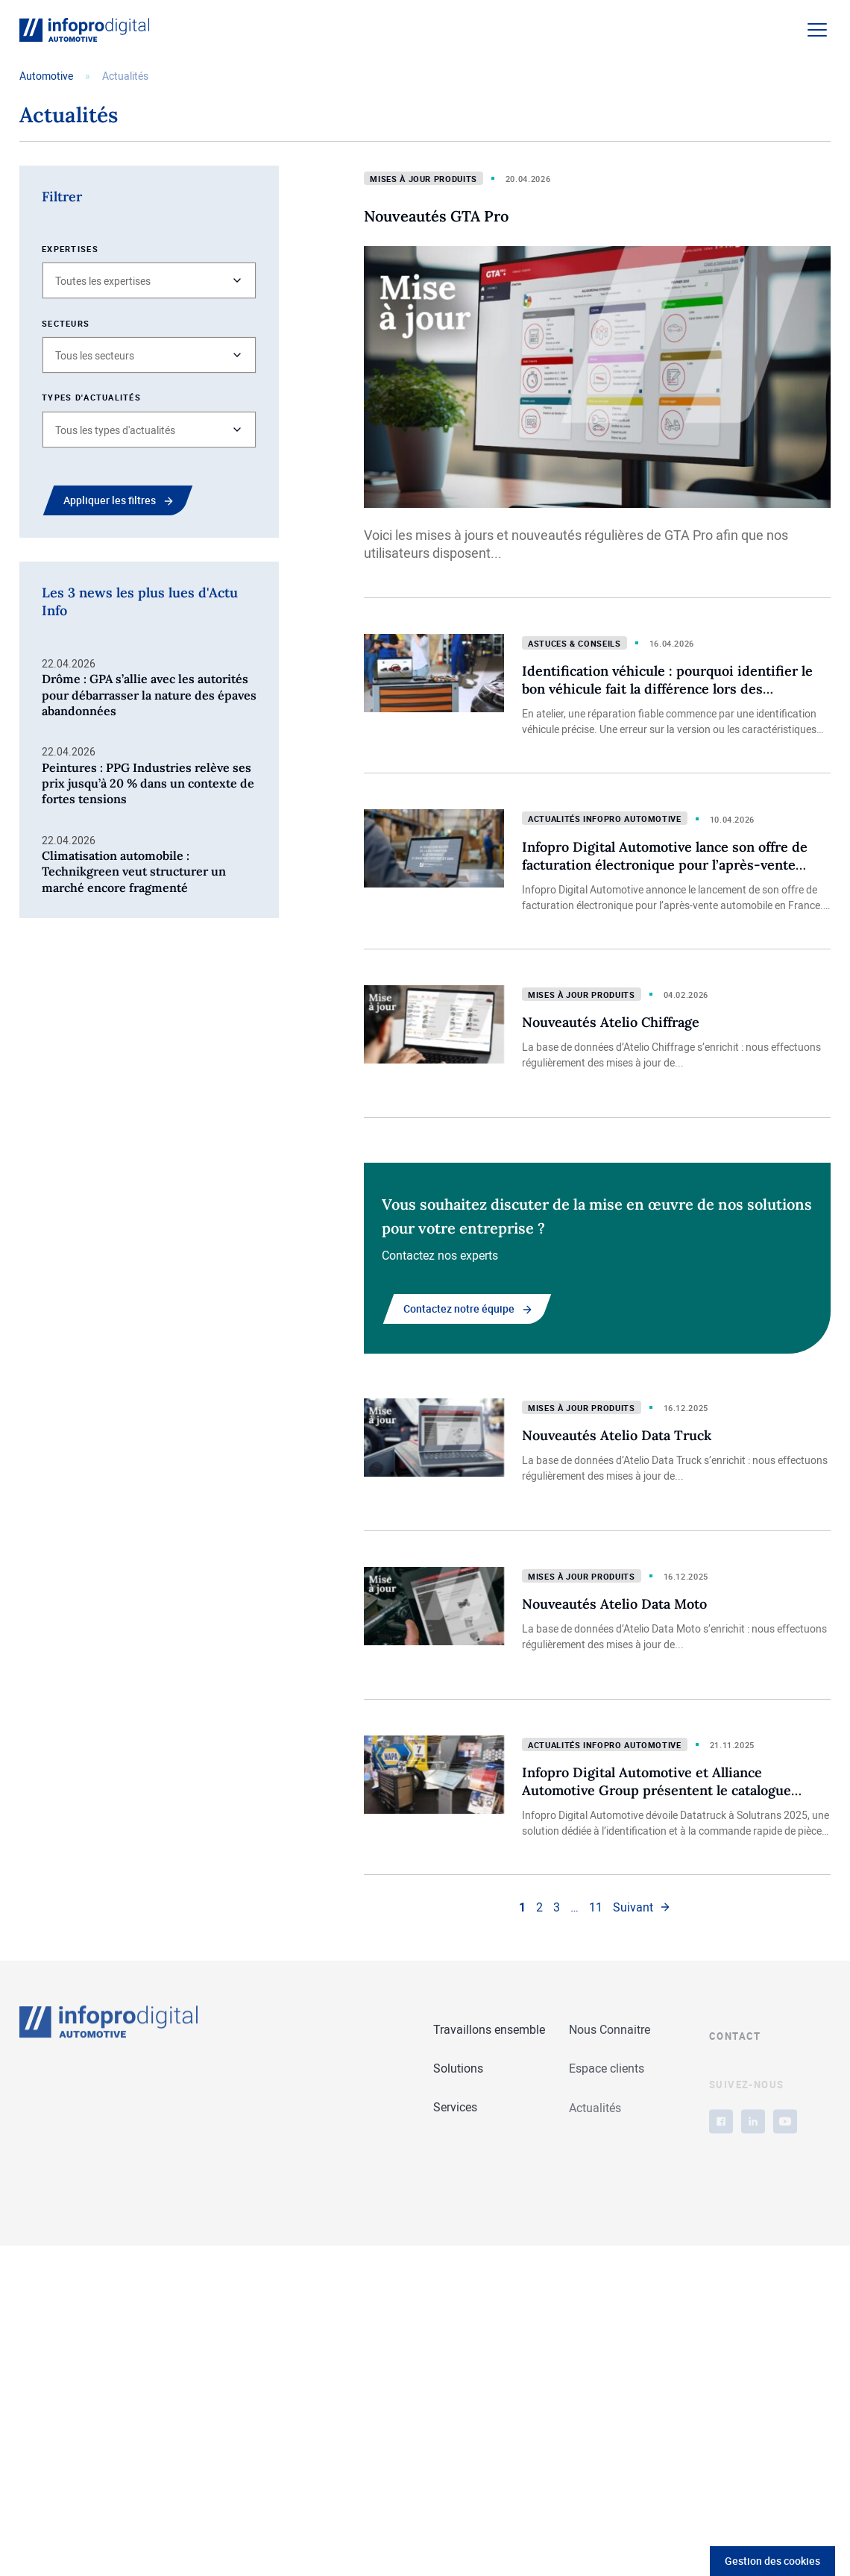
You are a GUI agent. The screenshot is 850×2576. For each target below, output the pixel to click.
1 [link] (522, 1907)
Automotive (46, 76)
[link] (642, 1907)
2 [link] (539, 1907)
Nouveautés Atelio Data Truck (616, 1435)
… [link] (574, 1907)
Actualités (595, 2115)
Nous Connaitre (609, 2031)
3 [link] (556, 1907)
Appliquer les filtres (109, 500)
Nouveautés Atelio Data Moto (614, 1603)
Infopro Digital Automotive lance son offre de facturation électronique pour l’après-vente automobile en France (665, 864)
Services (455, 2108)
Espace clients (606, 2071)
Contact (735, 2062)
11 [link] (595, 1907)
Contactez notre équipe (458, 1308)
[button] (149, 280)
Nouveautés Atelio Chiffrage (610, 1022)
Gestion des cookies (772, 2561)
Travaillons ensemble (489, 2030)
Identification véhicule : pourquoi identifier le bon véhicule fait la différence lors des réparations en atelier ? (667, 688)
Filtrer (62, 196)
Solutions (458, 2069)
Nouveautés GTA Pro (436, 216)
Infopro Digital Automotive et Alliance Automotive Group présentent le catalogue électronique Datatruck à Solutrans (656, 1790)
